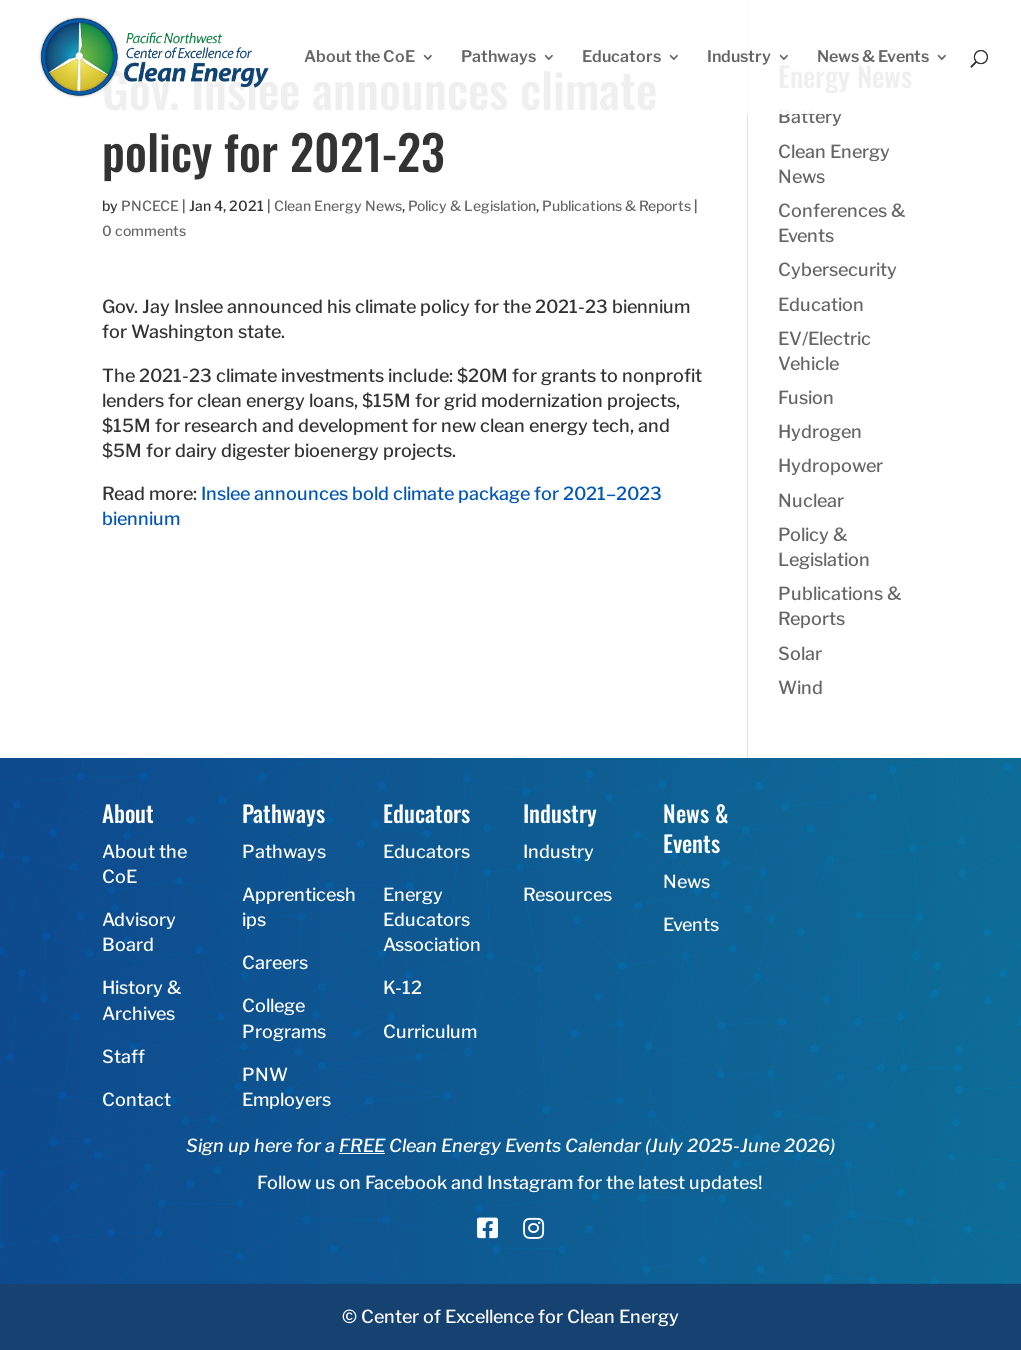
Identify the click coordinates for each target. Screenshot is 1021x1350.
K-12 (402, 987)
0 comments (144, 230)
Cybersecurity (837, 269)
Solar (800, 653)
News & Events (873, 58)
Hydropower (830, 465)
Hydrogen (820, 431)
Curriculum (430, 1031)
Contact (136, 1099)
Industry (739, 58)
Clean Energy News (338, 205)
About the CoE (359, 58)
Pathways (498, 58)
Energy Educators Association (432, 919)
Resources (567, 894)
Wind (800, 687)
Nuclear (811, 500)
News (686, 881)
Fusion (806, 397)
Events (691, 924)
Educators (621, 58)
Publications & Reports (616, 205)
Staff (123, 1056)
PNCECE (150, 205)
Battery (810, 116)
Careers (275, 962)
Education (821, 304)
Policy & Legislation (472, 205)
